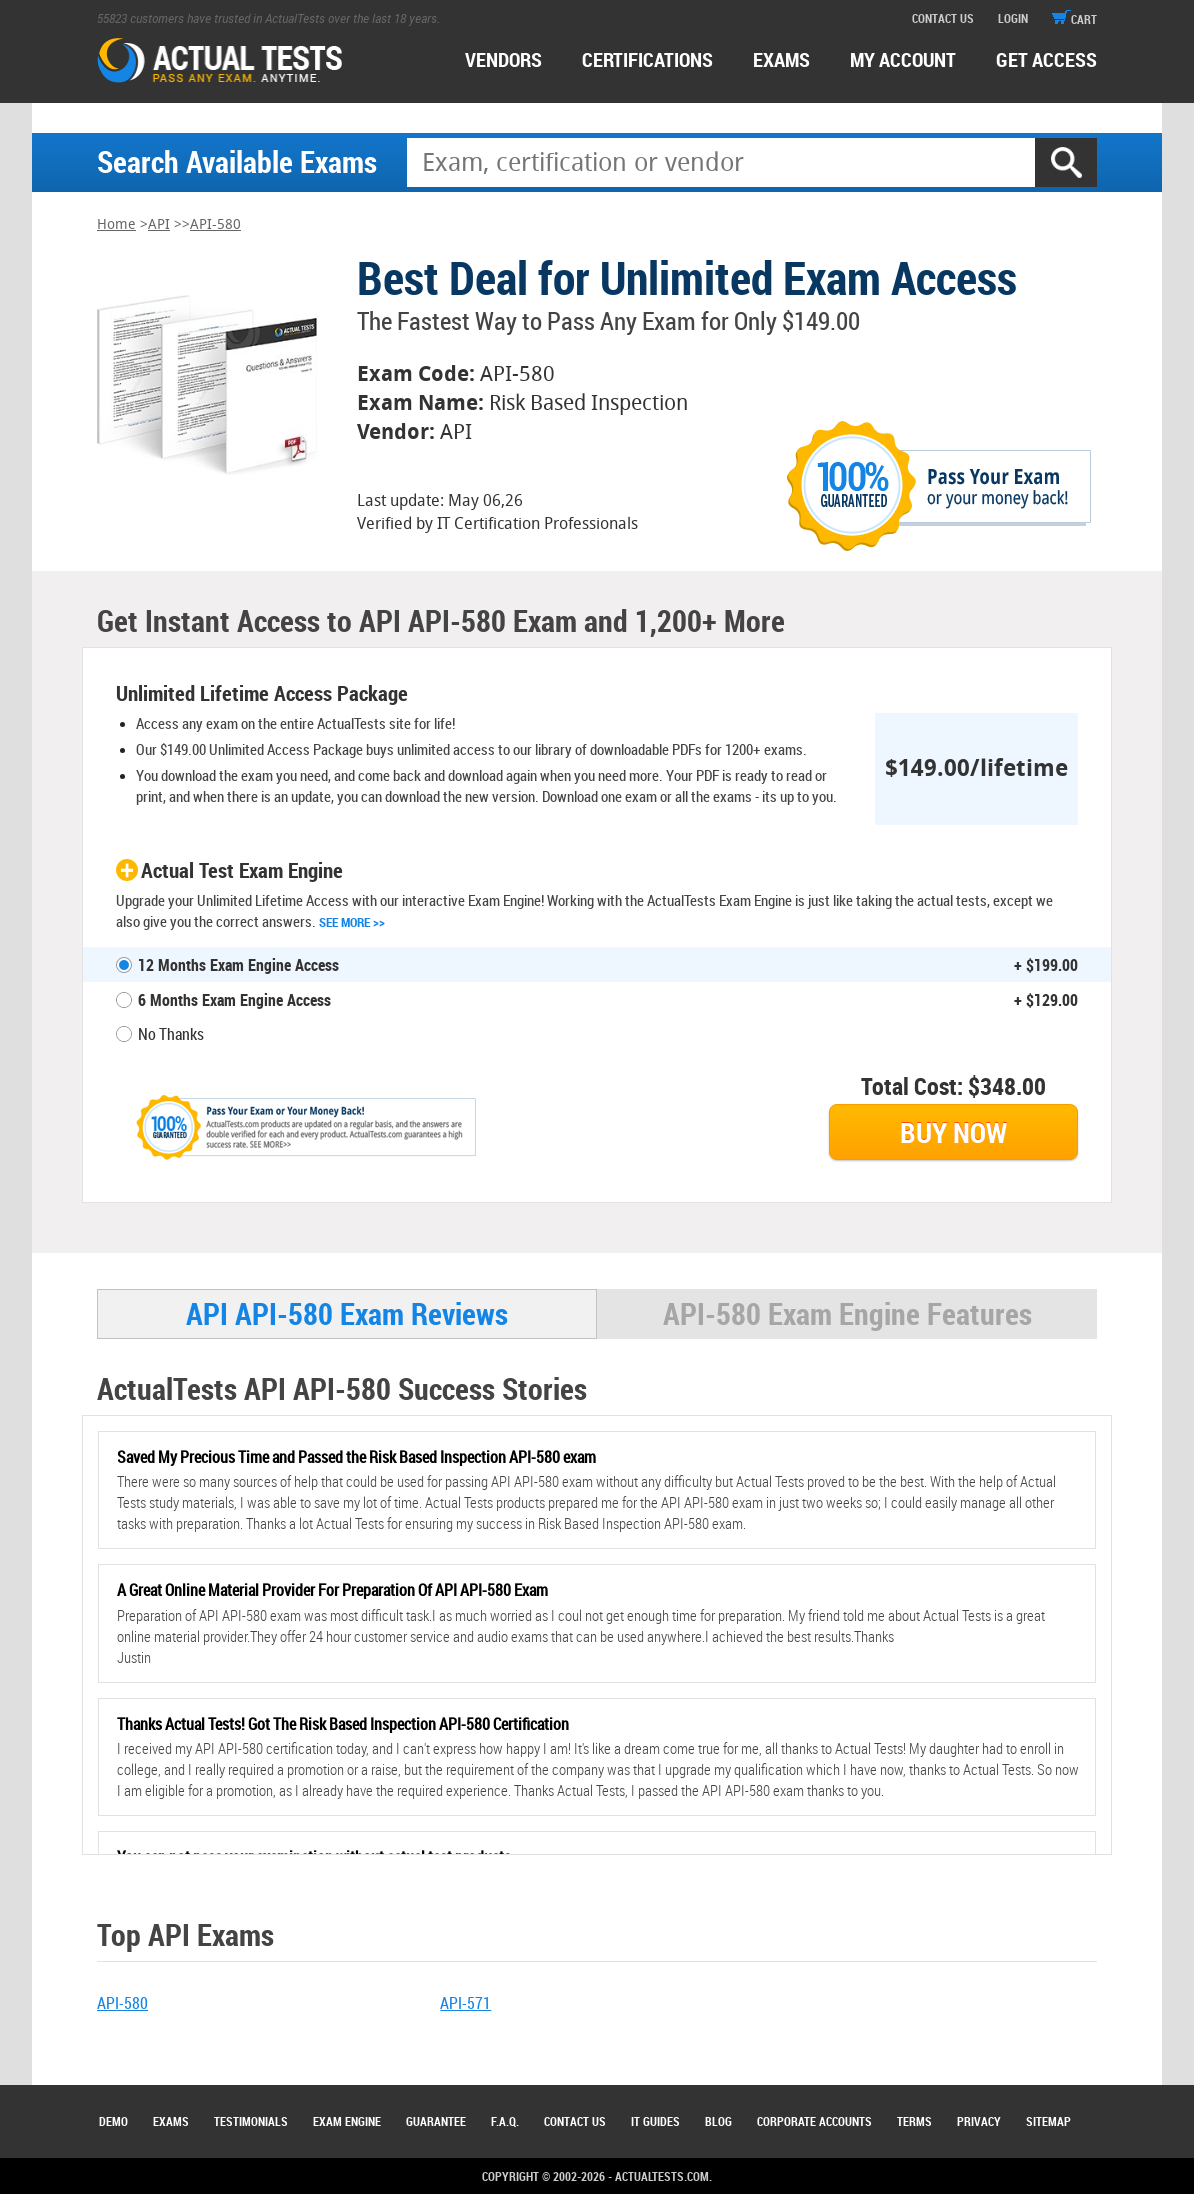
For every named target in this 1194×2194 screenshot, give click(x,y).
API (159, 224)
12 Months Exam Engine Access (238, 965)
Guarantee (436, 2121)
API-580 (215, 224)
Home (116, 224)
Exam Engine (347, 2121)
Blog (718, 2121)
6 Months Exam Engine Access (234, 1000)
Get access (1046, 59)
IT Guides (655, 2121)
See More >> (352, 922)
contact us (943, 18)
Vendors (503, 59)
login (1013, 18)
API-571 (465, 2003)
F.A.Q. (505, 2121)
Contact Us (575, 2121)
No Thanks (171, 1034)
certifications (647, 59)
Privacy (979, 2121)
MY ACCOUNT (903, 59)
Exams (171, 2121)
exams (781, 59)
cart (1074, 19)
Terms (914, 2121)
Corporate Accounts (814, 2121)
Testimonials (251, 2121)
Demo (113, 2121)
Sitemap (1048, 2121)
